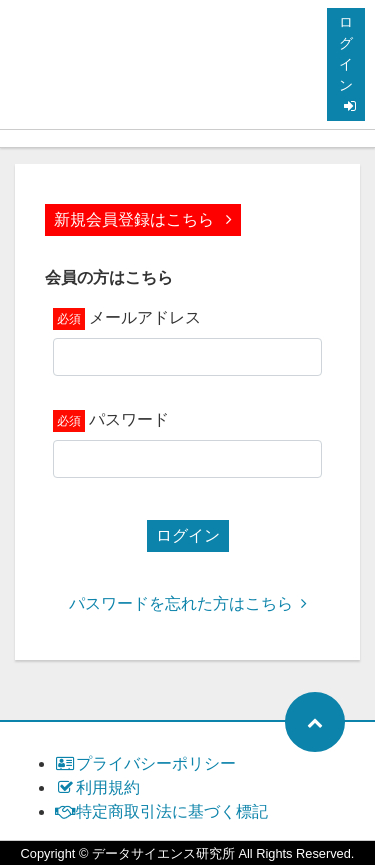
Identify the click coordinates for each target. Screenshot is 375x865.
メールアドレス (145, 317)
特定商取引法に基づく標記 (161, 811)
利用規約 (97, 787)
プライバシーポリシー (145, 763)
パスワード (129, 419)
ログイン (347, 63)
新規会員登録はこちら (143, 219)
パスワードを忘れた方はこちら (188, 603)
